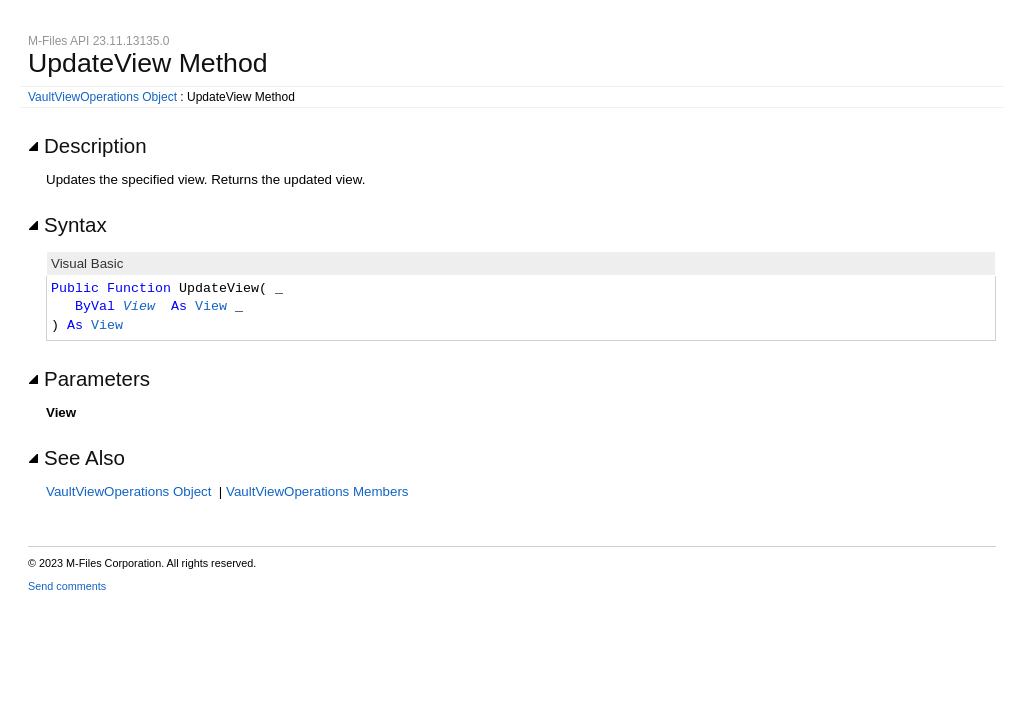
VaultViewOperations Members (317, 491)
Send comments (67, 586)
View (139, 307)
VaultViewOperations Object (102, 97)
